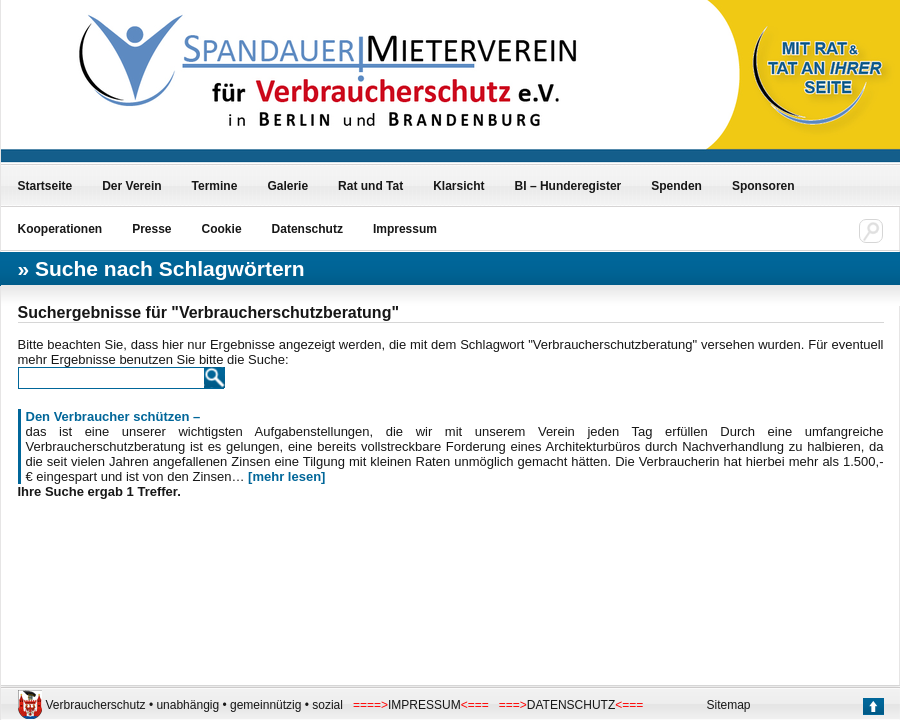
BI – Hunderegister (568, 186)
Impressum (405, 229)
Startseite (45, 186)
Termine (215, 186)
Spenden (676, 186)
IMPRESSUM (424, 705)
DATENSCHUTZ (571, 705)
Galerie (287, 186)
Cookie (222, 229)
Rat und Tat (370, 186)
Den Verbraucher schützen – (113, 416)
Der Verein (131, 186)
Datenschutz (307, 229)
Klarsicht (458, 186)
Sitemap (729, 705)
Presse (151, 229)
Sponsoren (763, 186)
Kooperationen (60, 229)
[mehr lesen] (286, 476)
